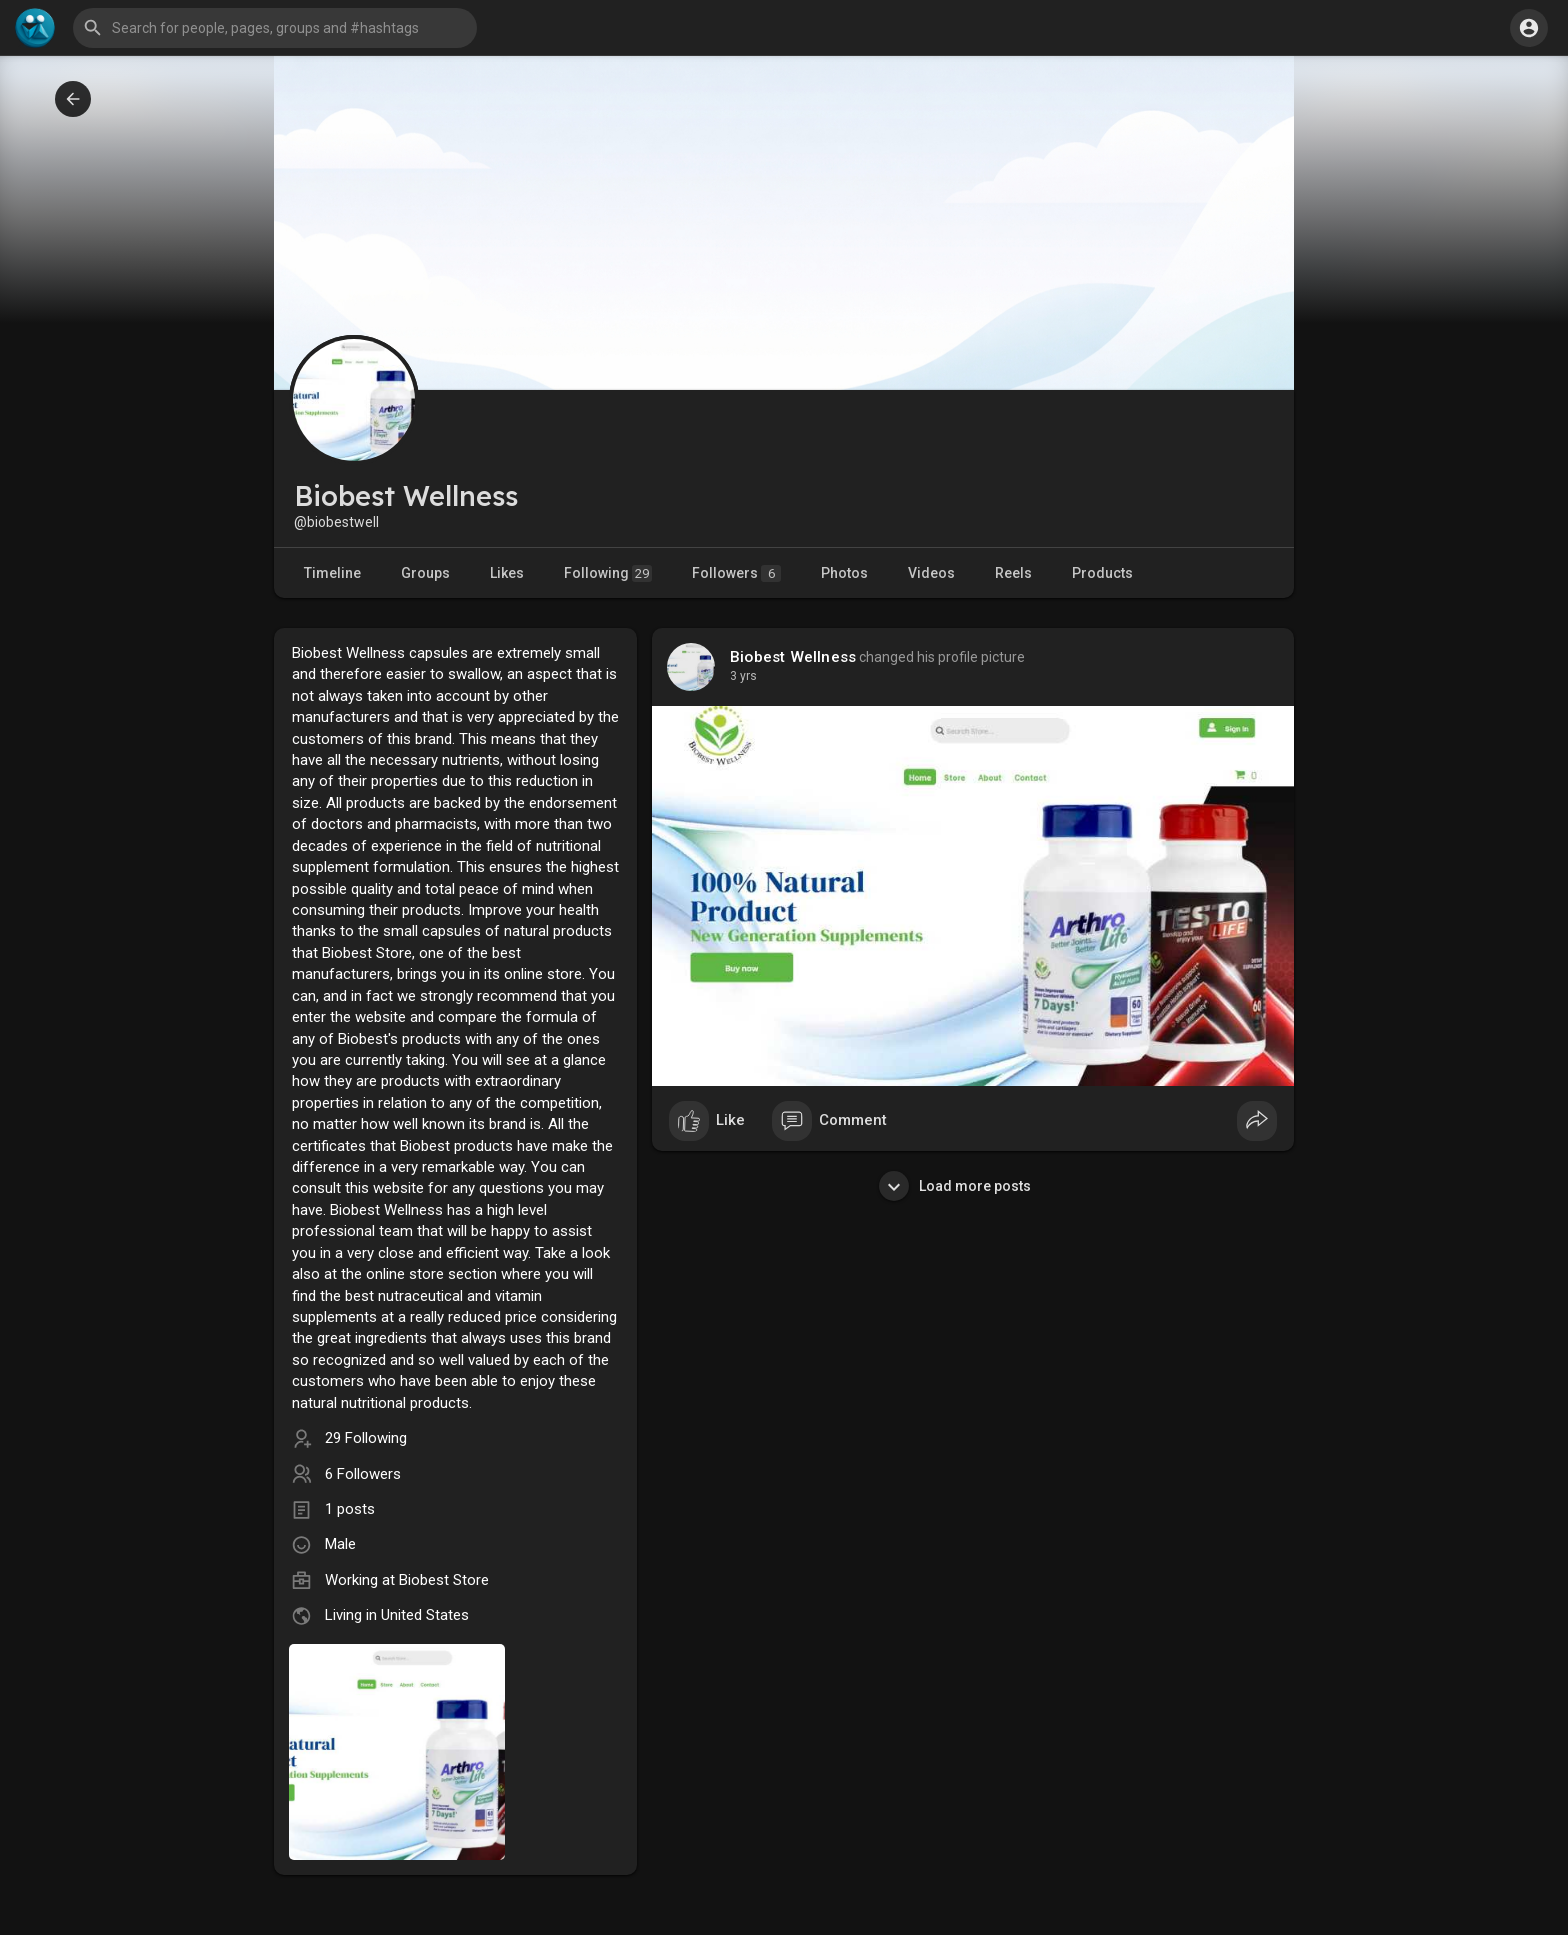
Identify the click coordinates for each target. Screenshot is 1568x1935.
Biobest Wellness (793, 657)
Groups (425, 573)
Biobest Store (444, 1580)
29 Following (366, 1438)
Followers (736, 573)
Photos (844, 573)
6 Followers (363, 1474)
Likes (507, 573)
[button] (275, 28)
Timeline (332, 573)
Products (1102, 573)
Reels (1013, 573)
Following (608, 573)
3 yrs (743, 676)
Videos (931, 573)
